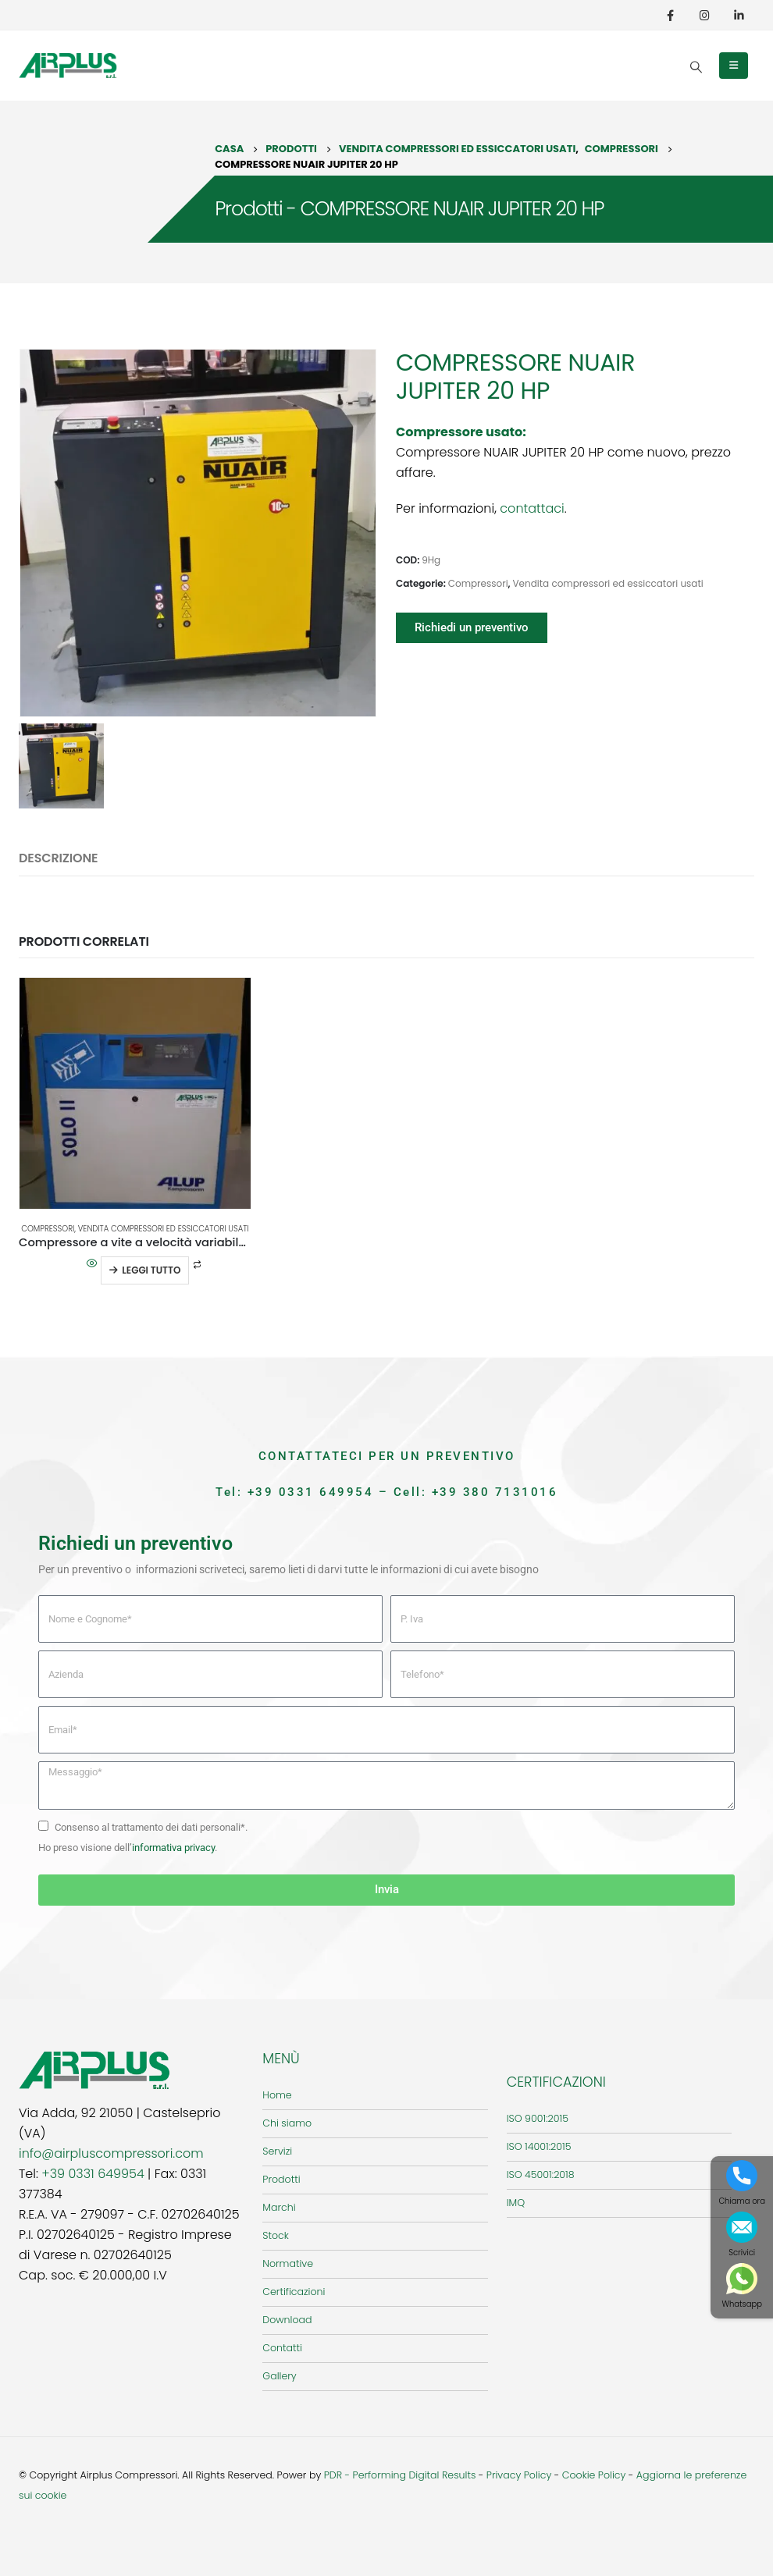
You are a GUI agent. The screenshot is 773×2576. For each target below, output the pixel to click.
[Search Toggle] (696, 67)
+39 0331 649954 (311, 1492)
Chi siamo (287, 2123)
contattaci (532, 508)
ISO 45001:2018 (541, 2174)
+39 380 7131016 (495, 1492)
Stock (275, 2235)
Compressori (478, 583)
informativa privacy (173, 1847)
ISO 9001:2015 (537, 2118)
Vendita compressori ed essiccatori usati (608, 583)
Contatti (282, 2347)
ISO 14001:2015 (539, 2146)
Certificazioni (293, 2291)
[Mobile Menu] (733, 65)
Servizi (277, 2151)
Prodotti (281, 2179)
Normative (287, 2263)
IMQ (516, 2202)
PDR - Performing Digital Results (400, 2475)
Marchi (278, 2207)
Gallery (279, 2375)
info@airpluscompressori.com (111, 2153)
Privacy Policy (519, 2475)
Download (287, 2319)
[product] (135, 1093)
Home (276, 2095)
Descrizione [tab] (58, 858)
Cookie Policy (594, 2475)
